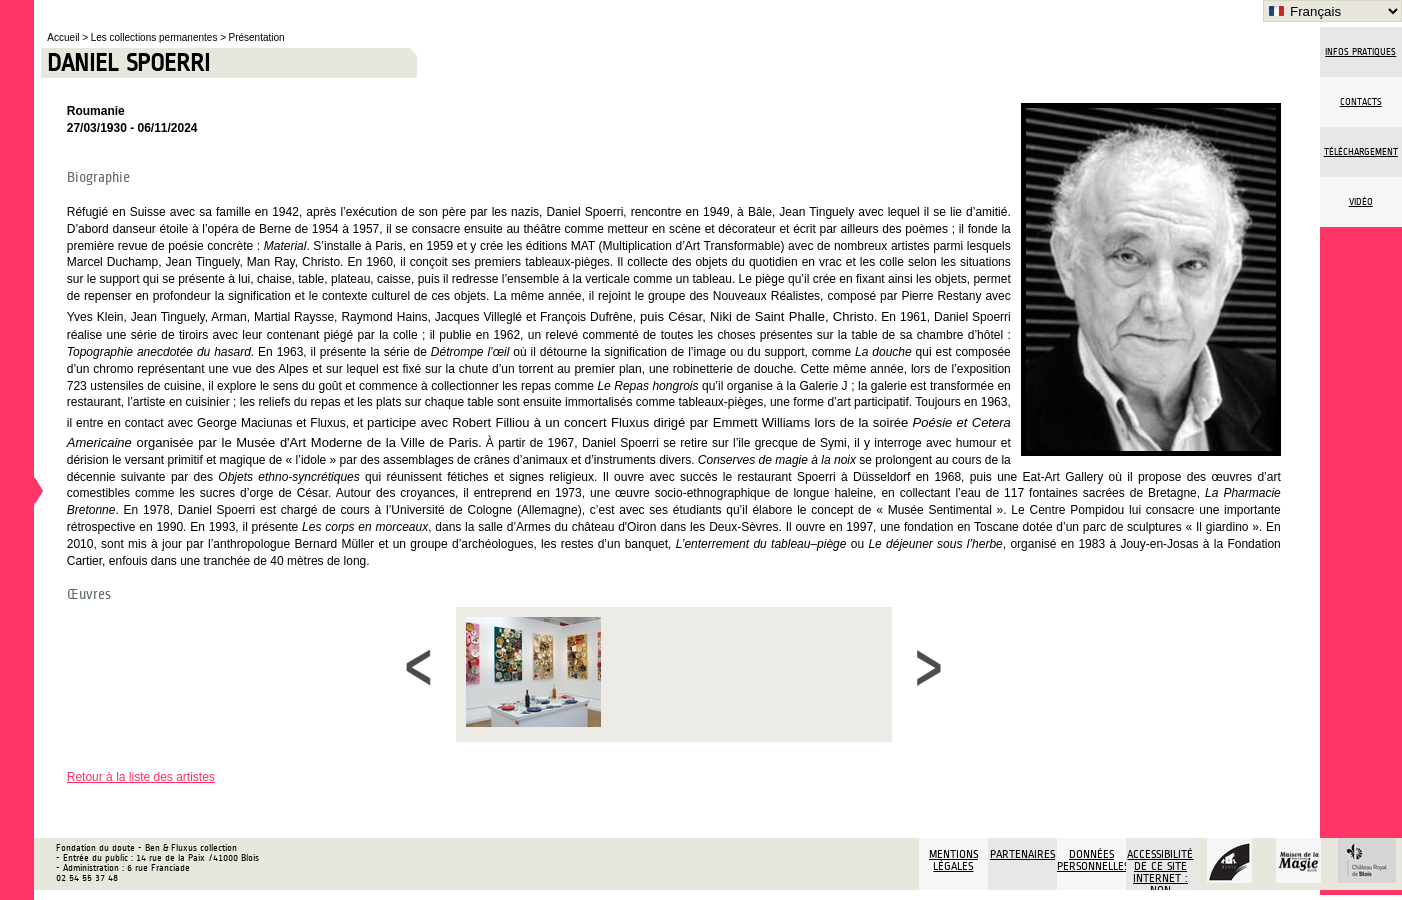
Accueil (64, 37)
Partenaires (1022, 854)
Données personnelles (1091, 860)
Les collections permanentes (156, 37)
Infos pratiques (1360, 52)
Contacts (1361, 102)
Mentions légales (953, 860)
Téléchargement (1361, 152)
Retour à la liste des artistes (141, 777)
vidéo (1361, 202)
